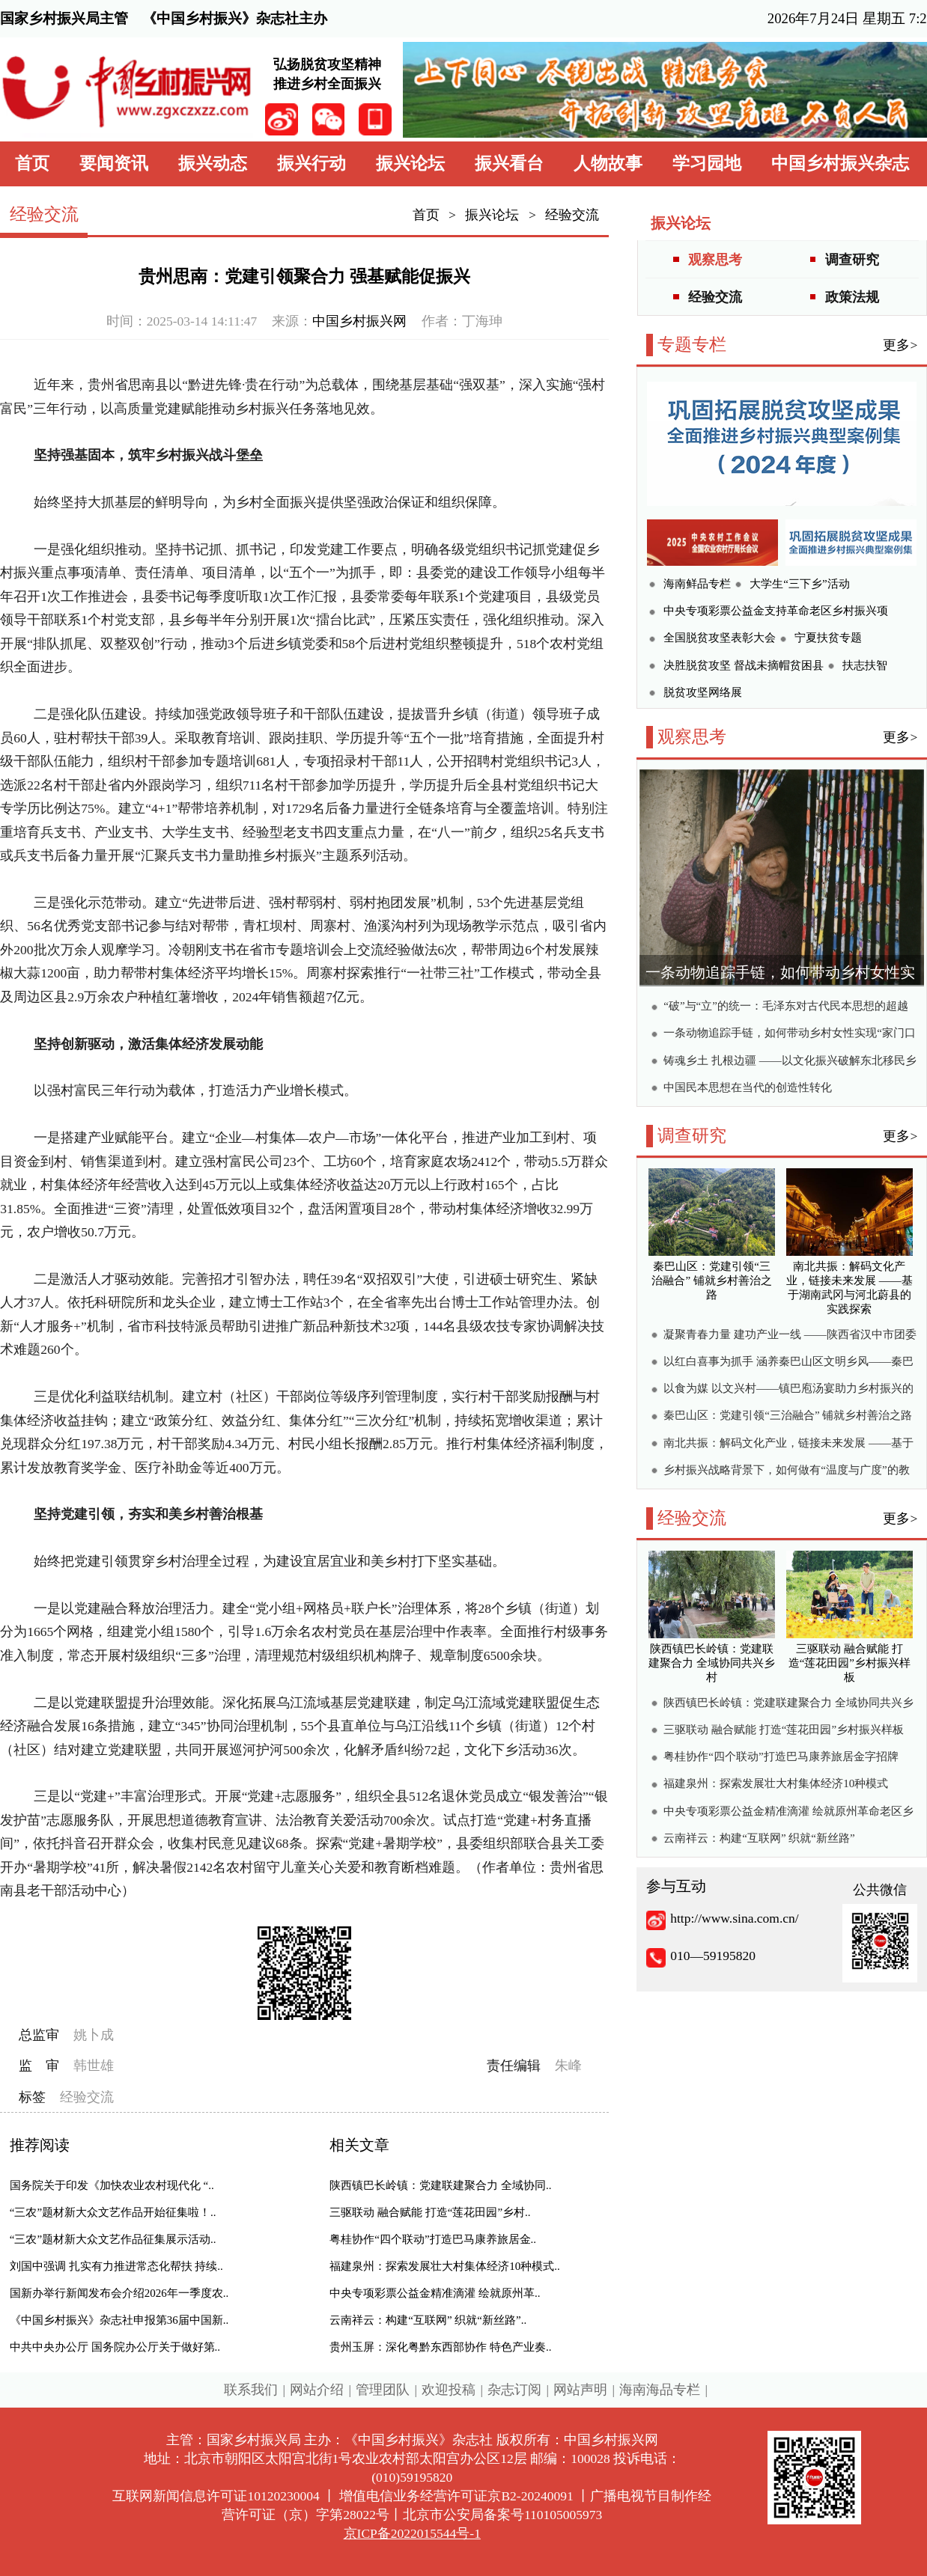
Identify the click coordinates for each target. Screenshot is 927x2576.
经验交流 (572, 214)
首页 (32, 163)
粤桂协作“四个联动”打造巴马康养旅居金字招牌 (780, 1756)
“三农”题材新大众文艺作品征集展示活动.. (113, 2239)
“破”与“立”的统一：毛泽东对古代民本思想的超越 (785, 1006)
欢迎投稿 (448, 2389)
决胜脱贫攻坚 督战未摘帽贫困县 (743, 665)
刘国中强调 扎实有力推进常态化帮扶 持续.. (116, 2266)
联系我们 (251, 2389)
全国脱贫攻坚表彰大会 (719, 638)
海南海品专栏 (659, 2389)
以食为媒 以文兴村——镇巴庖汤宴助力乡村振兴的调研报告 (788, 1390)
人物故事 (608, 163)
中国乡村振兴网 (359, 321)
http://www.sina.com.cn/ (734, 1918)
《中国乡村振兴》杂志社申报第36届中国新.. (119, 2320)
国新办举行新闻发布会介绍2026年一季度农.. (119, 2293)
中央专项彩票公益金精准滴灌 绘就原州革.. (434, 2293)
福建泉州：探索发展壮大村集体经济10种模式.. (444, 2266)
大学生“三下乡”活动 (799, 584)
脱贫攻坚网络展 (702, 692)
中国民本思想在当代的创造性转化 (747, 1087)
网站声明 (580, 2389)
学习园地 (706, 163)
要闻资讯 (113, 163)
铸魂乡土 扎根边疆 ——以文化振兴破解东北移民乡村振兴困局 (790, 1062)
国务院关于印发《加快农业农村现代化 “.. (112, 2185)
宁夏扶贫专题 (828, 638)
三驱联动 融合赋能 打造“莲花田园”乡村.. (429, 2212)
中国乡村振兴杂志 (840, 163)
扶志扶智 (864, 665)
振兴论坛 (410, 163)
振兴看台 (509, 163)
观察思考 (715, 259)
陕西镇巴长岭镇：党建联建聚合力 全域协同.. (440, 2185)
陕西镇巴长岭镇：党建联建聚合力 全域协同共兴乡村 (788, 1704)
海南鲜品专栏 (697, 584)
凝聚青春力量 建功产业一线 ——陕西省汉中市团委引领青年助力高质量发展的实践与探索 (790, 1336)
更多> (900, 345)
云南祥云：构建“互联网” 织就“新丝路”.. (427, 2320)
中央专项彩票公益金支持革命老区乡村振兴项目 (775, 612)
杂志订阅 (514, 2389)
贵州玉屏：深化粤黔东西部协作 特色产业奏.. (440, 2347)
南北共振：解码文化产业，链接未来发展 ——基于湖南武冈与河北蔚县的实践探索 (788, 1445)
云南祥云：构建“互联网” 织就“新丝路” (758, 1838)
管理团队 (383, 2389)
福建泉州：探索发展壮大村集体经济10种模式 (775, 1783)
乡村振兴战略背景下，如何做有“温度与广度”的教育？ (786, 1472)
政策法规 (852, 297)
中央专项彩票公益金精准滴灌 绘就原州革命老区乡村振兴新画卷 (788, 1813)
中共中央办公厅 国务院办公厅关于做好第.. (115, 2347)
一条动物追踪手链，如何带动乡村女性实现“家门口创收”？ (789, 1035)
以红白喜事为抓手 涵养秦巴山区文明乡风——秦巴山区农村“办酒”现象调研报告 (788, 1363)
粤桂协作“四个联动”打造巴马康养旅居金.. (432, 2239)
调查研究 (852, 259)
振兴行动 (311, 163)
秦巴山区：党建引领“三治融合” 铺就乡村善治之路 (787, 1415)
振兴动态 (212, 163)
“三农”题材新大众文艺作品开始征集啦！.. (113, 2212)
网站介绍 (317, 2389)
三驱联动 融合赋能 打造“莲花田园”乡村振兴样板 (783, 1730)
